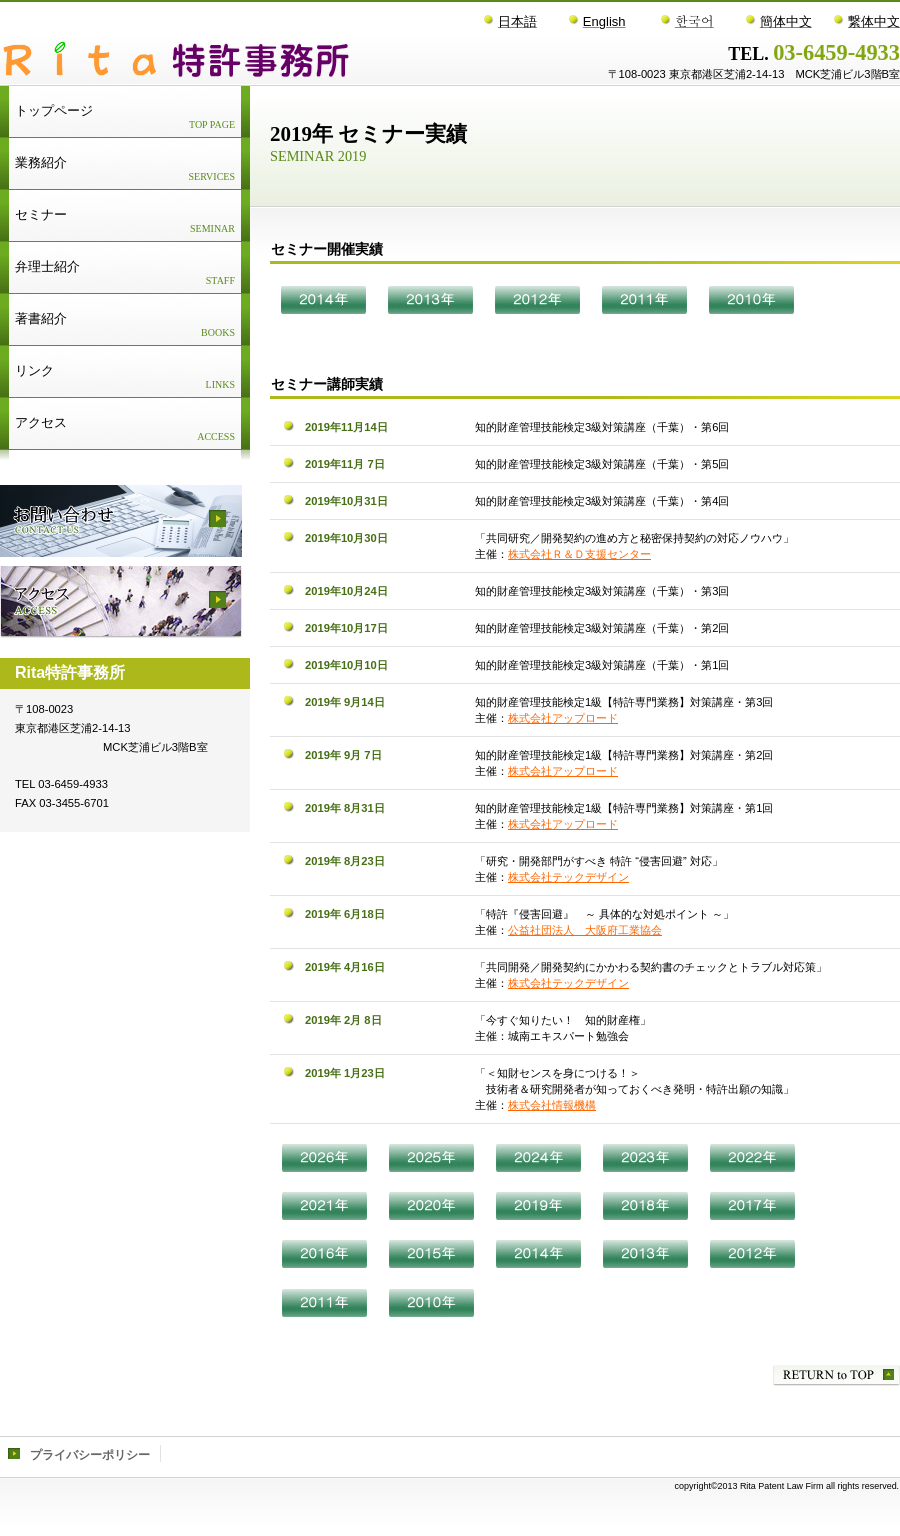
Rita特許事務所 (251, 59)
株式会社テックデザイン (568, 877)
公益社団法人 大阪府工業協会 (585, 930)
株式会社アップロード (563, 718)
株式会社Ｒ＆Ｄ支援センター (579, 554)
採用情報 (121, 521)
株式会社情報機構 (552, 1105)
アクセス (121, 602)
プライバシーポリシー (90, 1455)
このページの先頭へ (836, 1375)
